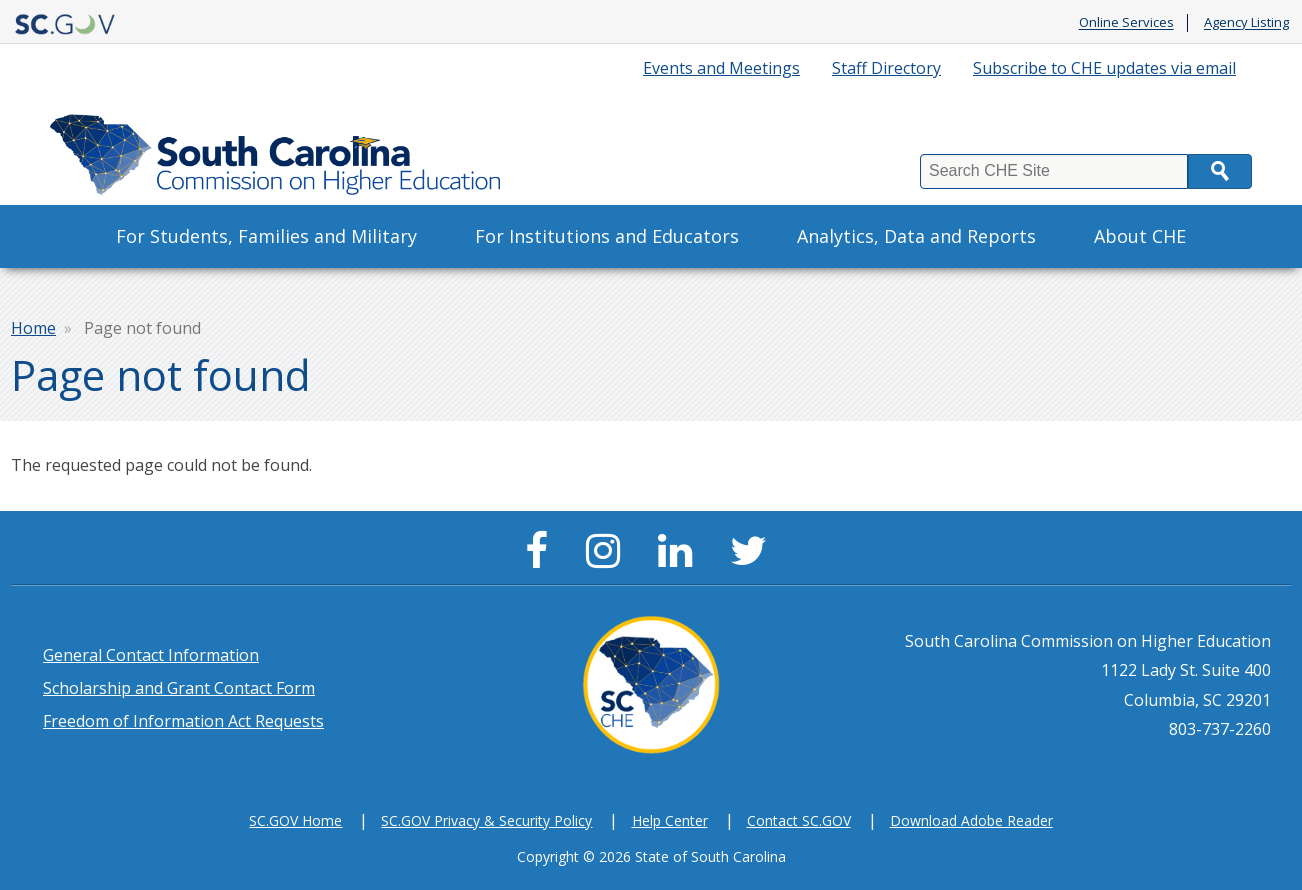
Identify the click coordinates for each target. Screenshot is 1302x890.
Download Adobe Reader (971, 820)
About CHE (1140, 236)
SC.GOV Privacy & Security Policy (486, 820)
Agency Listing (1246, 23)
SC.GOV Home (295, 820)
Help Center (670, 820)
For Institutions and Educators (607, 236)
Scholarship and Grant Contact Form (179, 688)
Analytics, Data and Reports (916, 236)
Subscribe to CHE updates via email (1104, 68)
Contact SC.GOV (799, 820)
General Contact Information (151, 655)
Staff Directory (886, 68)
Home (33, 328)
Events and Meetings (721, 68)
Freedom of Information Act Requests (183, 721)
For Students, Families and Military (266, 236)
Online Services (1126, 23)
